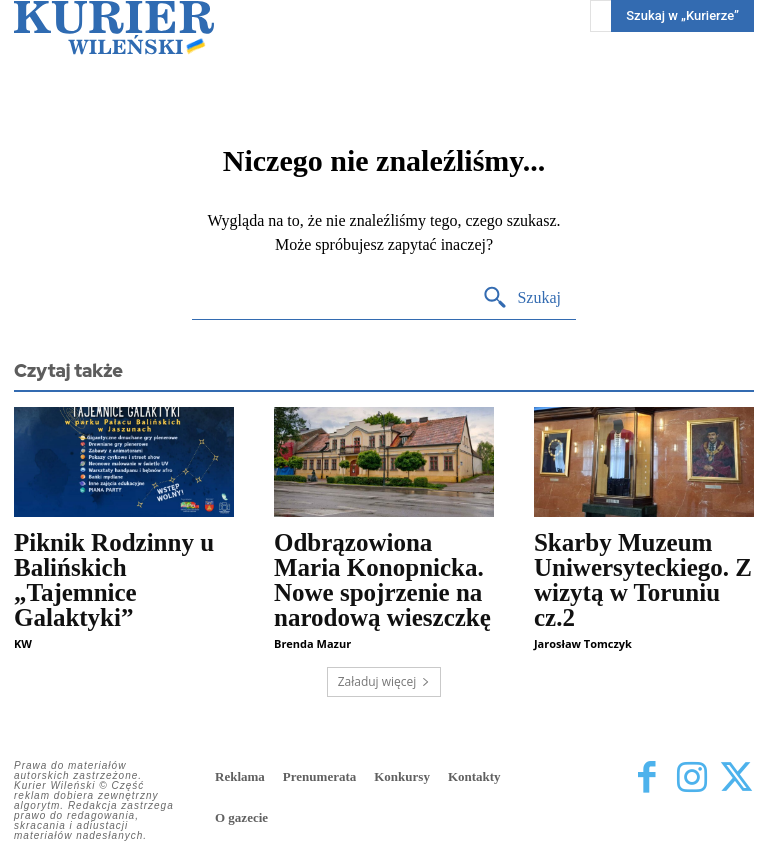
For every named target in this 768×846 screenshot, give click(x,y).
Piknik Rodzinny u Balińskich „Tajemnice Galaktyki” (114, 580)
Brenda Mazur (312, 643)
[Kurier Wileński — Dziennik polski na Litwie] (114, 27)
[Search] (521, 298)
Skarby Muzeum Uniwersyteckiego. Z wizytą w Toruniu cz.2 (643, 580)
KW (23, 643)
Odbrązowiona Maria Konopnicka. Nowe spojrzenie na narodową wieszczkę (382, 580)
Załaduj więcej (384, 681)
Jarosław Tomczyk (583, 643)
